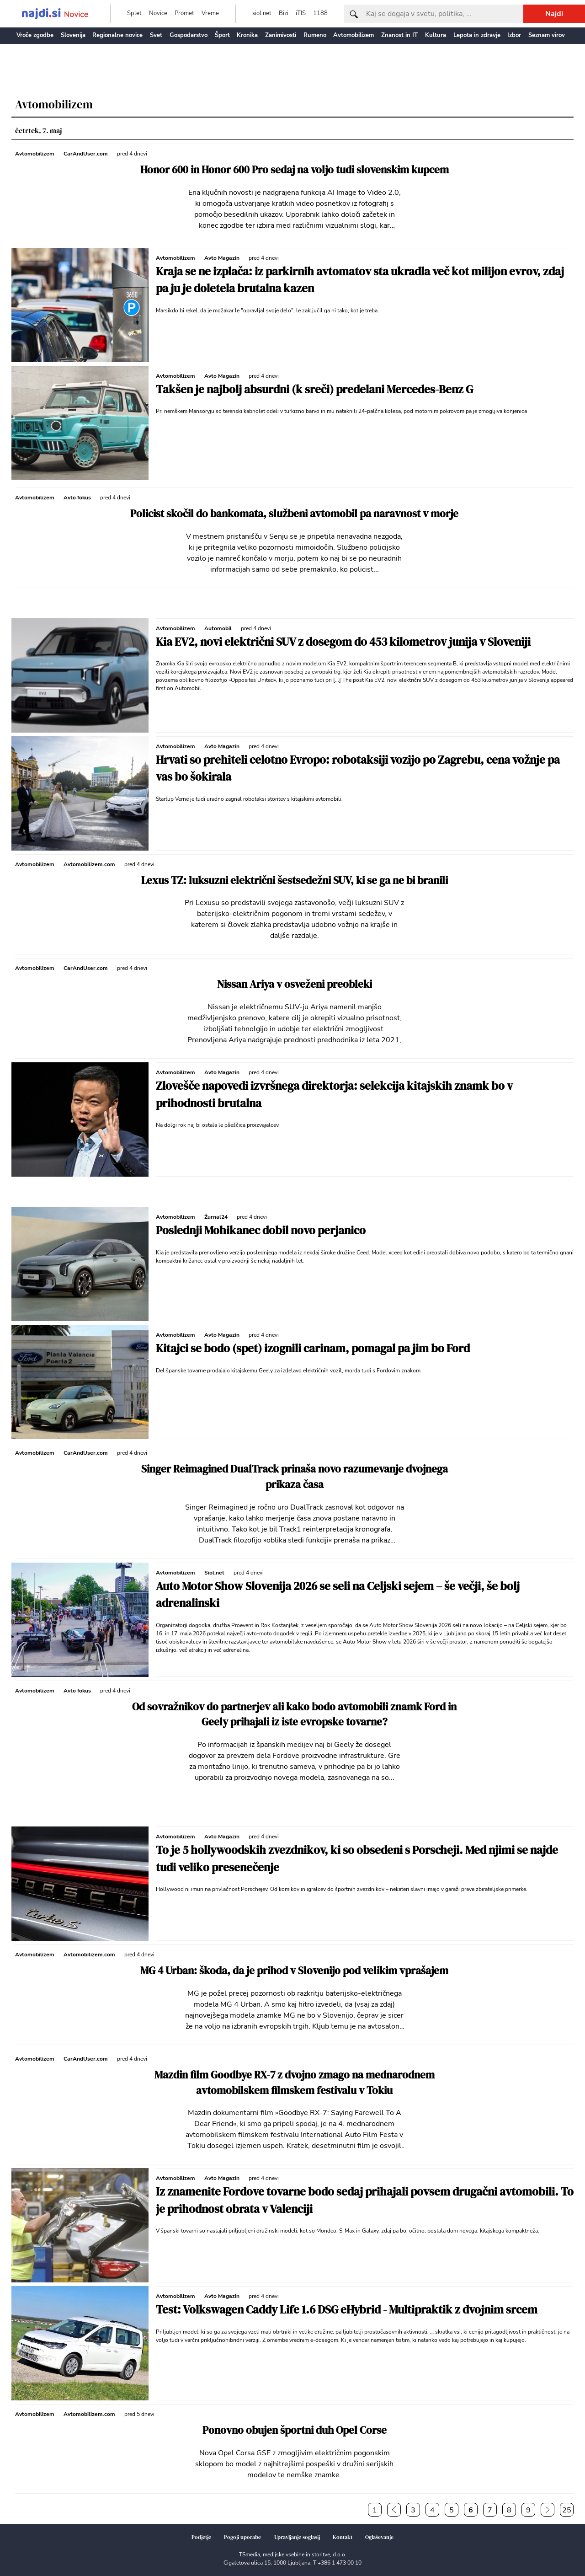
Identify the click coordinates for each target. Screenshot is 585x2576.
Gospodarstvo (188, 35)
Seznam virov (546, 35)
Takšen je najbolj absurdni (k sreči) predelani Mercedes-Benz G (314, 389)
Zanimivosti (280, 35)
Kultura (435, 35)
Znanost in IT (399, 35)
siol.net (261, 13)
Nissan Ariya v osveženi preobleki (294, 984)
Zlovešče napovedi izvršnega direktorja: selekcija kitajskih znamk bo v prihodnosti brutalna (334, 1094)
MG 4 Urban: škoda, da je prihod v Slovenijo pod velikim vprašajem (294, 1971)
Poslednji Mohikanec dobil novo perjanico (261, 1230)
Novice (158, 13)
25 (566, 2510)
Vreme (210, 13)
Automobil (218, 628)
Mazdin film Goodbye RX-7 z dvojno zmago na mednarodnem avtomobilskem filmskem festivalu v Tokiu (294, 2083)
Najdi (554, 14)
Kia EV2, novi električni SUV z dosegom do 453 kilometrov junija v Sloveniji (343, 641)
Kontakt (342, 2537)
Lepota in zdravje (476, 35)
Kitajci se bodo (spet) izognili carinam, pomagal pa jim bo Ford (313, 1348)
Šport (222, 35)
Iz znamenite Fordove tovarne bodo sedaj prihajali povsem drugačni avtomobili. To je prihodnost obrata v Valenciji (365, 2200)
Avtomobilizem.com (89, 864)
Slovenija (73, 35)
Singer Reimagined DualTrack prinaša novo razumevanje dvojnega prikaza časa (294, 1477)
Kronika (247, 35)
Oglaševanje (379, 2537)
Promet (184, 13)
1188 (320, 13)
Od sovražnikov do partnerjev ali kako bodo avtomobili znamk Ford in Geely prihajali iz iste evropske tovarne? (294, 1715)
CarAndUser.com (86, 153)
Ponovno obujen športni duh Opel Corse (294, 2430)
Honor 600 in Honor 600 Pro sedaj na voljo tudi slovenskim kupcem (294, 170)
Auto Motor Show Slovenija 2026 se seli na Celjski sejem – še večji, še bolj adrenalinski (338, 1594)
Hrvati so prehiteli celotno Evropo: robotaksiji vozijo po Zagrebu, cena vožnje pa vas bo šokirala (358, 768)
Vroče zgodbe (34, 35)
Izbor (514, 35)
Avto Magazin (221, 258)
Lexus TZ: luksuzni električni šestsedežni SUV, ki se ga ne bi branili (294, 880)
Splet (134, 13)
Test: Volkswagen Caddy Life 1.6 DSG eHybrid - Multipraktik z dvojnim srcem (346, 2309)
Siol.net (214, 1572)
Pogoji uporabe (242, 2537)
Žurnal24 (216, 1217)
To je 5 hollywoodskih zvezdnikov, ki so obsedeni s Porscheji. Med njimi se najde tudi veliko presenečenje (357, 1858)
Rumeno (314, 35)
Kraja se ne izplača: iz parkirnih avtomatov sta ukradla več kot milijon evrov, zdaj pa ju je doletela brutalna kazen (360, 279)
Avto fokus (77, 497)
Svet (156, 35)
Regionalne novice (117, 35)
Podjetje (201, 2537)
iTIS (301, 13)
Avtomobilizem (353, 35)
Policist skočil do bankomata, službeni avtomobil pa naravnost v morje (294, 514)
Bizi (283, 13)
